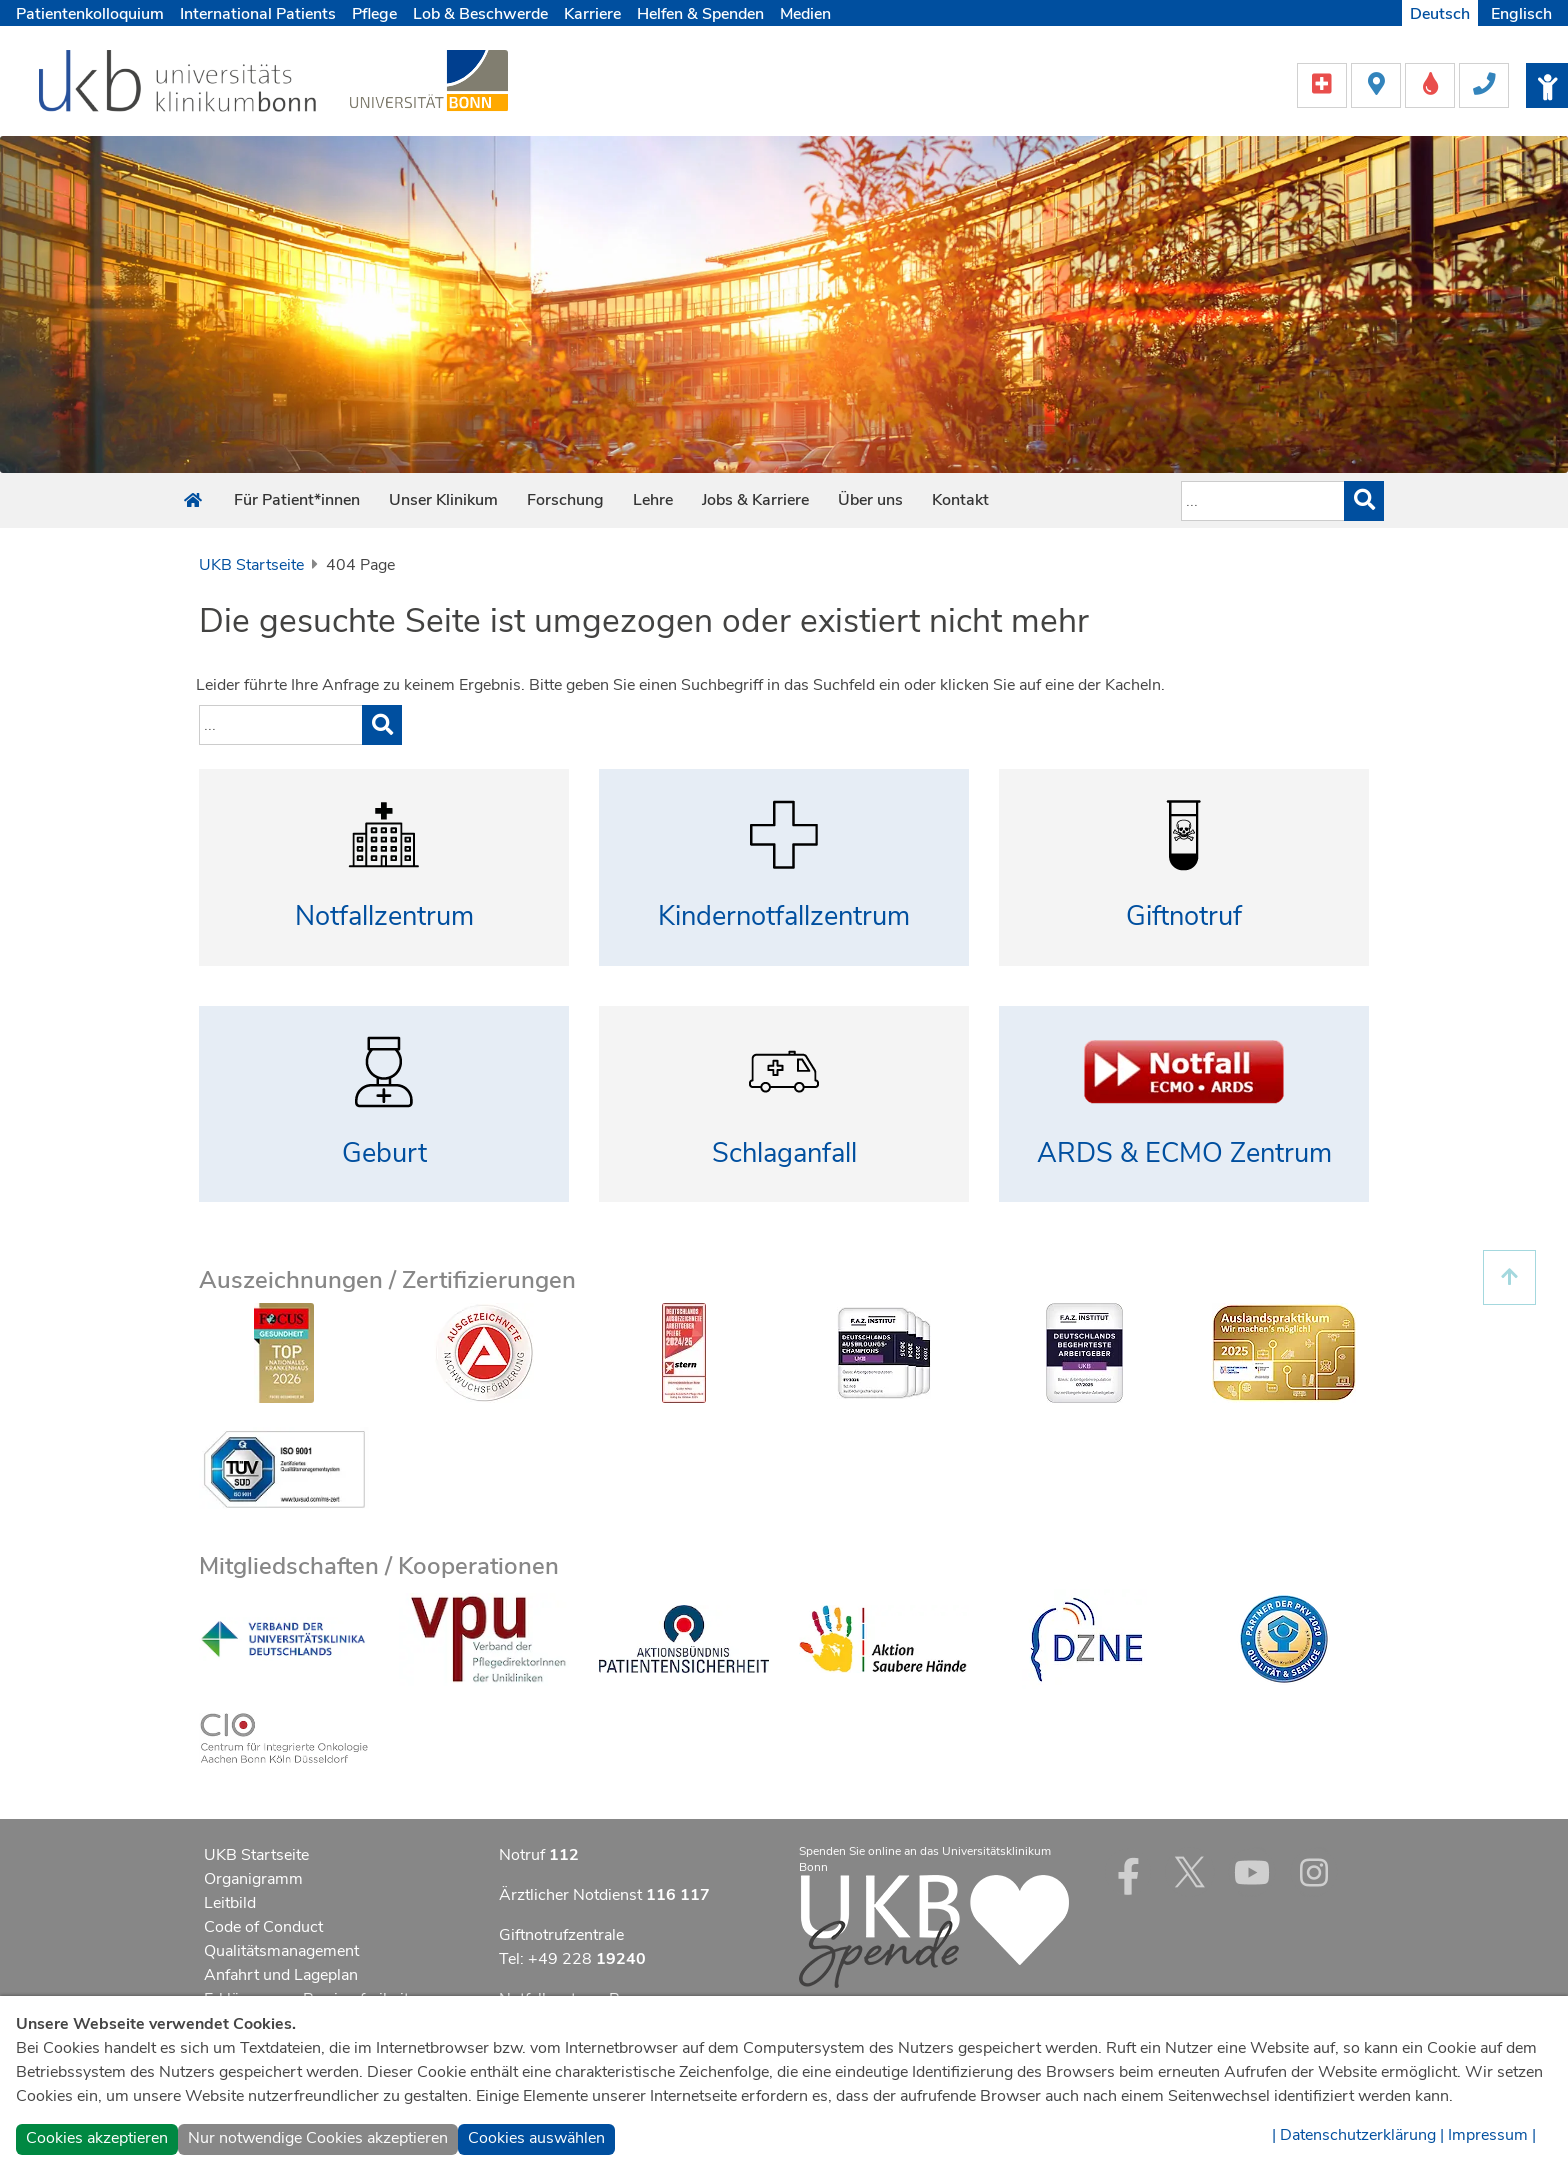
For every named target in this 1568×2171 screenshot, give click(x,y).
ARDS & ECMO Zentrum (1184, 1153)
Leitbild (230, 1903)
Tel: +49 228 (572, 1959)
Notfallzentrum (384, 916)
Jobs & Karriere (755, 500)
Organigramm (253, 1879)
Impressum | (1492, 2135)
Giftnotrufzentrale (561, 1935)
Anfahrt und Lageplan (281, 1975)
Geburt (384, 1153)
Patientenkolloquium (90, 14)
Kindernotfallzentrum (784, 916)
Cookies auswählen (536, 2138)
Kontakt (960, 500)
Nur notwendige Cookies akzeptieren (318, 2138)
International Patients (258, 14)
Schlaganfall (784, 1153)
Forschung (565, 500)
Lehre (653, 500)
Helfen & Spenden (700, 14)
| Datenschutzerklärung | (1358, 2135)
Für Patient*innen (297, 500)
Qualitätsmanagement (281, 1951)
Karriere (592, 14)
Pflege (374, 14)
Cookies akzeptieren (97, 2138)
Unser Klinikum (443, 500)
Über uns (870, 500)
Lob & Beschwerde (480, 14)
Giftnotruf (1184, 916)
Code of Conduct (263, 1927)
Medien (805, 14)
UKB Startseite (251, 565)
